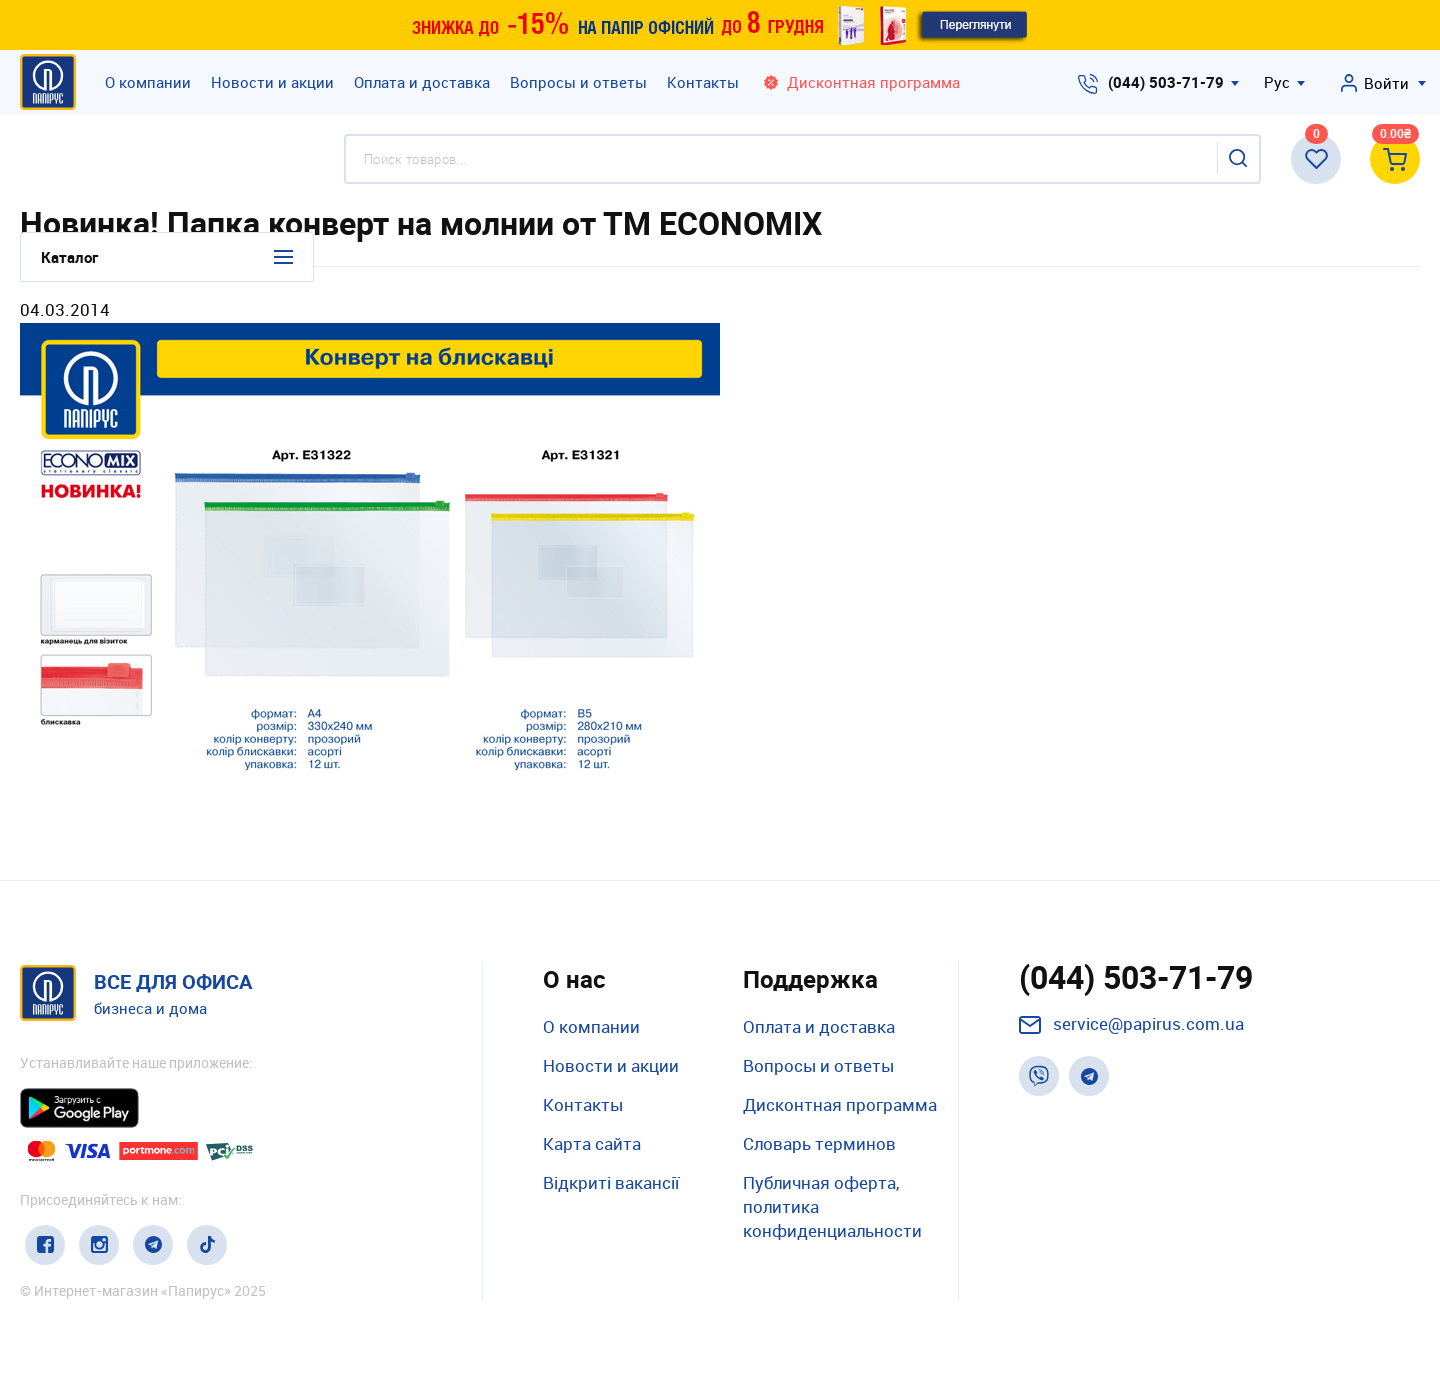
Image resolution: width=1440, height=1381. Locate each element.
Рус (1277, 82)
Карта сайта (592, 1143)
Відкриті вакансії (611, 1182)
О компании (148, 82)
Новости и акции (272, 82)
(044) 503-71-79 (1166, 82)
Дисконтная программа (840, 1104)
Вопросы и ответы (578, 82)
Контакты (703, 82)
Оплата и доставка (422, 82)
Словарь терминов (819, 1143)
